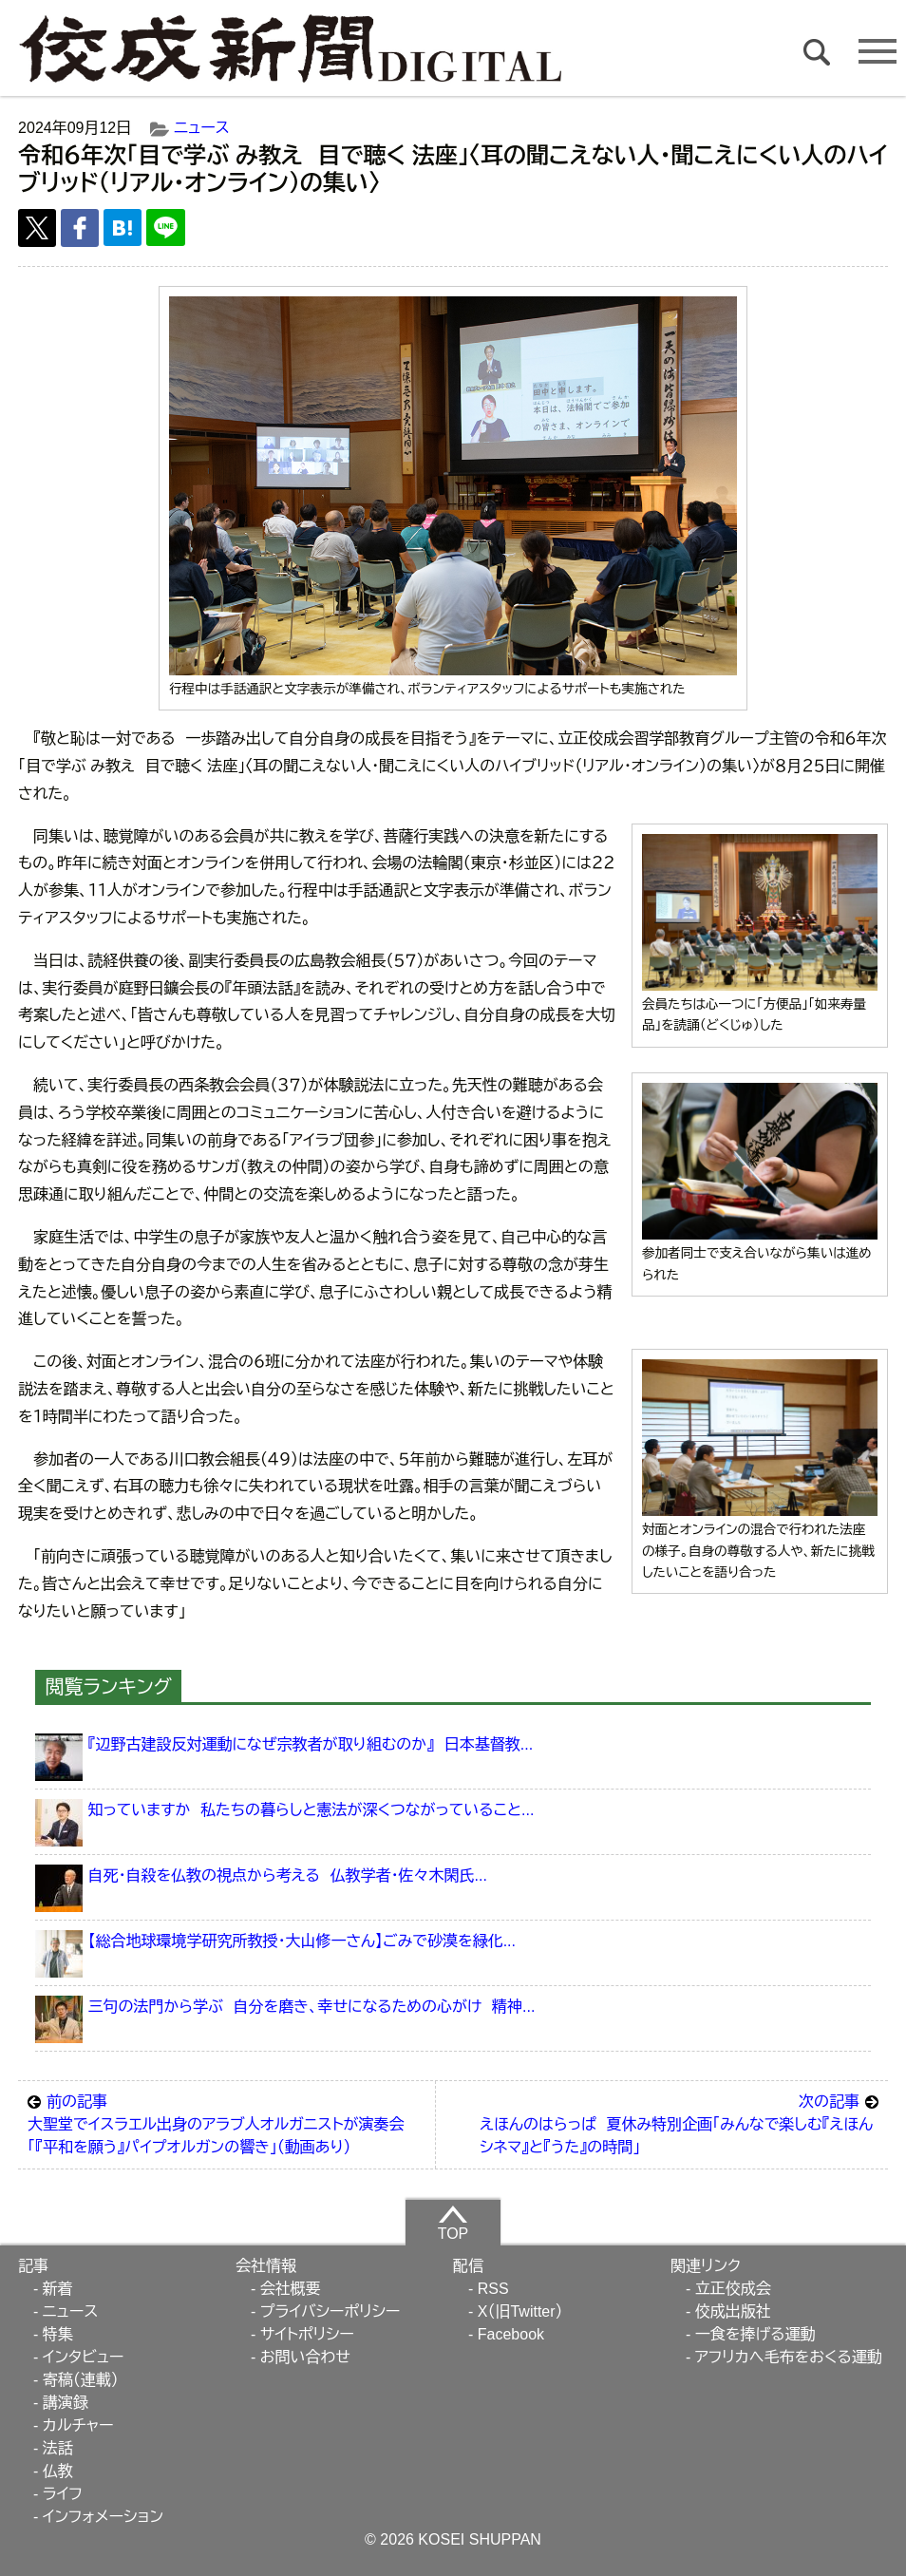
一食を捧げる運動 (755, 2334)
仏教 (58, 2471)
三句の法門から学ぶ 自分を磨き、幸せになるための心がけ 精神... (311, 2006)
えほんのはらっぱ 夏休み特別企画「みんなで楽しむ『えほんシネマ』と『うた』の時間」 (679, 2123)
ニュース (201, 128)
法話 (58, 2448)
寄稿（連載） (81, 2380)
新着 (58, 2289)
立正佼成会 (733, 2289)
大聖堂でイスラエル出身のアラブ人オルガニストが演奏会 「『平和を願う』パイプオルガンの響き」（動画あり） (226, 2123)
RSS (493, 2289)
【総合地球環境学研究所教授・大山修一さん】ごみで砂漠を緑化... (301, 1941)
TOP (453, 2223)
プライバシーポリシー (330, 2311)
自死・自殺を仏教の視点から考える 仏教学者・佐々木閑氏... (286, 1875)
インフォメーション (103, 2517)
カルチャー (78, 2425)
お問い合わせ (305, 2357)
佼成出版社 (733, 2311)
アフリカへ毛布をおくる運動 (788, 2357)
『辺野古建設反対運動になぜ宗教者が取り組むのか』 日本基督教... (310, 1744)
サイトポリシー (307, 2334)
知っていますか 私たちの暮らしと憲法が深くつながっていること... (310, 1810)
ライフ (63, 2494)
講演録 (65, 2403)
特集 (58, 2334)
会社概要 (290, 2289)
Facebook (511, 2334)
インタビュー (83, 2357)
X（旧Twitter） (520, 2311)
